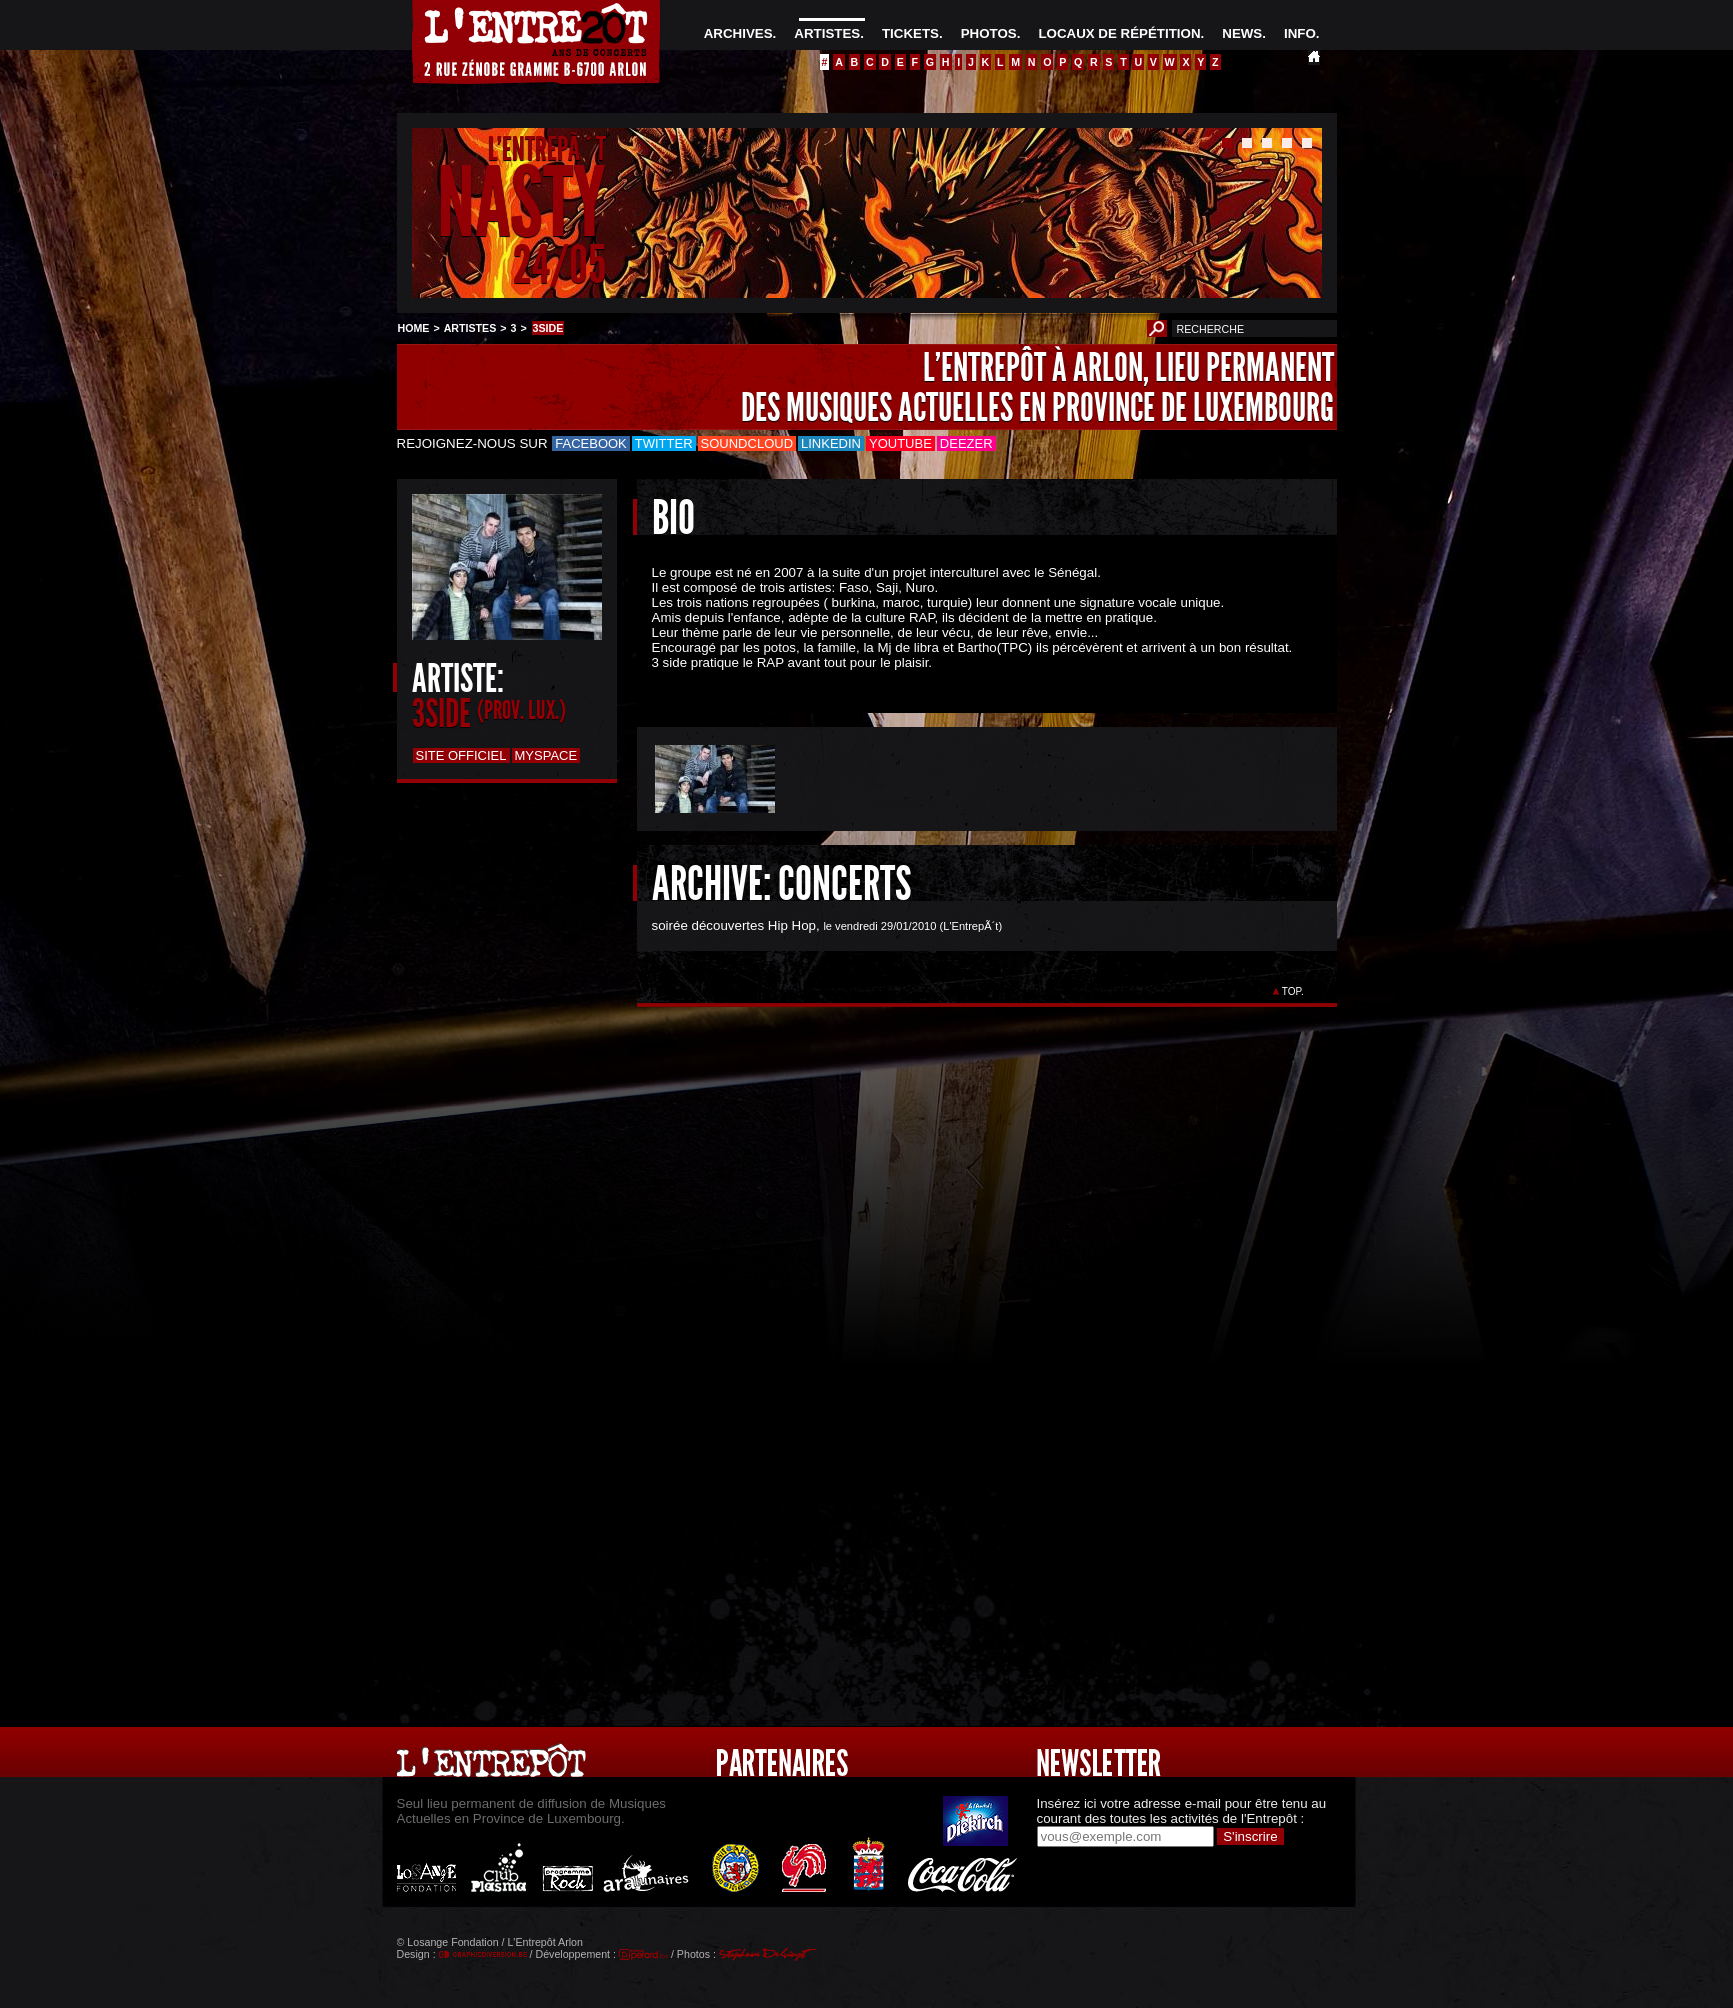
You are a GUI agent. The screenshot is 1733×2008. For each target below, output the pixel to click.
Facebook (591, 443)
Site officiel (461, 755)
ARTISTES (827, 33)
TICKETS (910, 33)
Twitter (664, 443)
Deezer (966, 443)
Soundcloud (747, 443)
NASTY (521, 203)
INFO (1300, 33)
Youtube (900, 443)
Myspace (546, 755)
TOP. (1292, 991)
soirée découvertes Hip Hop (734, 925)
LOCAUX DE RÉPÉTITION (1119, 33)
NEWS (1242, 33)
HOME (414, 328)
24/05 (559, 264)
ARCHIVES (738, 33)
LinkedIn (831, 443)
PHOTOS (989, 33)
